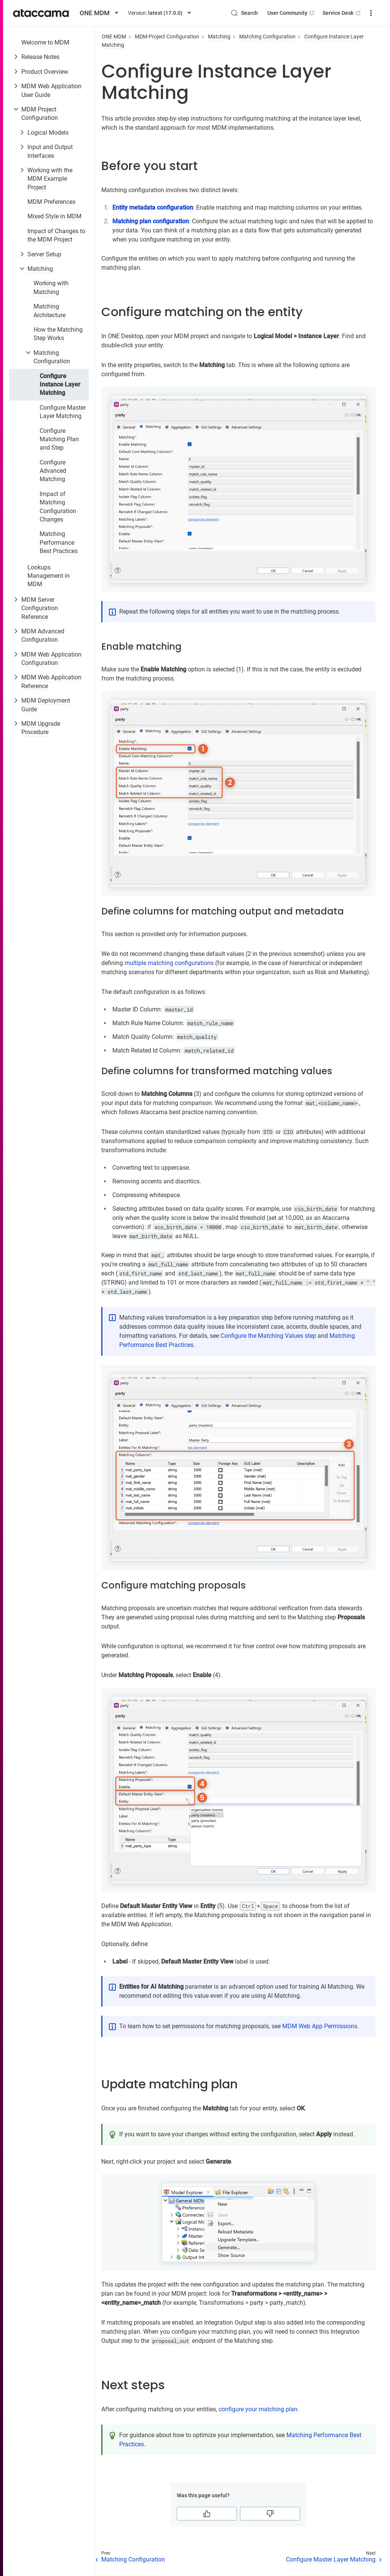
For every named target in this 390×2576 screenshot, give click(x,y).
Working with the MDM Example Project (49, 179)
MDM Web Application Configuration (51, 658)
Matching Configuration (52, 357)
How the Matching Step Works (58, 334)
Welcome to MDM (45, 42)
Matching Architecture (50, 310)
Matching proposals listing (230, 1915)
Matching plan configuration (150, 221)
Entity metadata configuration (152, 207)
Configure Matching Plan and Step (59, 439)
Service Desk (342, 13)
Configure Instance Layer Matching (60, 384)
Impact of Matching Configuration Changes (58, 506)
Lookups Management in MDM (48, 576)
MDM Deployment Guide (45, 704)
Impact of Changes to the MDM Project (56, 235)
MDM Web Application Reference (51, 681)
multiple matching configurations (169, 963)
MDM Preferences (51, 201)
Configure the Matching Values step (268, 1335)
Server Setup (44, 254)
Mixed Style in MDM (54, 216)
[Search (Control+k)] (244, 13)
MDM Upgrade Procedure (40, 728)
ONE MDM (114, 36)
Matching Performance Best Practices (59, 542)
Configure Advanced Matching (53, 471)
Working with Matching (51, 287)
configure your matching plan (258, 2409)
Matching (40, 268)
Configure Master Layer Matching (63, 412)
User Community (291, 13)
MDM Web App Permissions (319, 2026)
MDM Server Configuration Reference (39, 608)
